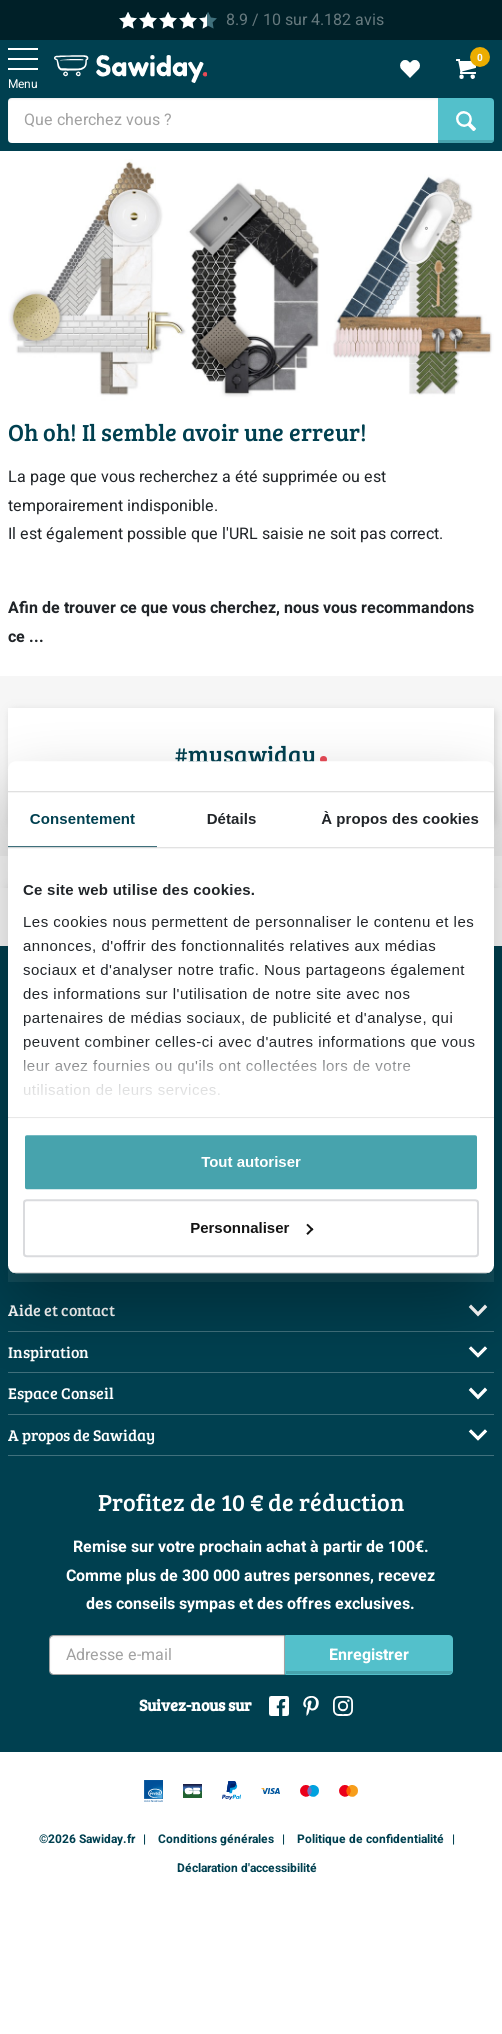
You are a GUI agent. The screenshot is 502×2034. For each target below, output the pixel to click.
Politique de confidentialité (370, 1839)
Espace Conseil (61, 1392)
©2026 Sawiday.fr (87, 1839)
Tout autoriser (251, 1161)
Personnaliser (251, 1227)
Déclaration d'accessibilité (247, 1868)
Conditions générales (216, 1839)
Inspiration (48, 1351)
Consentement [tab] (82, 818)
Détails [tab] (232, 818)
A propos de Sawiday (81, 1434)
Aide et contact (61, 1309)
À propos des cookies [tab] (400, 818)
